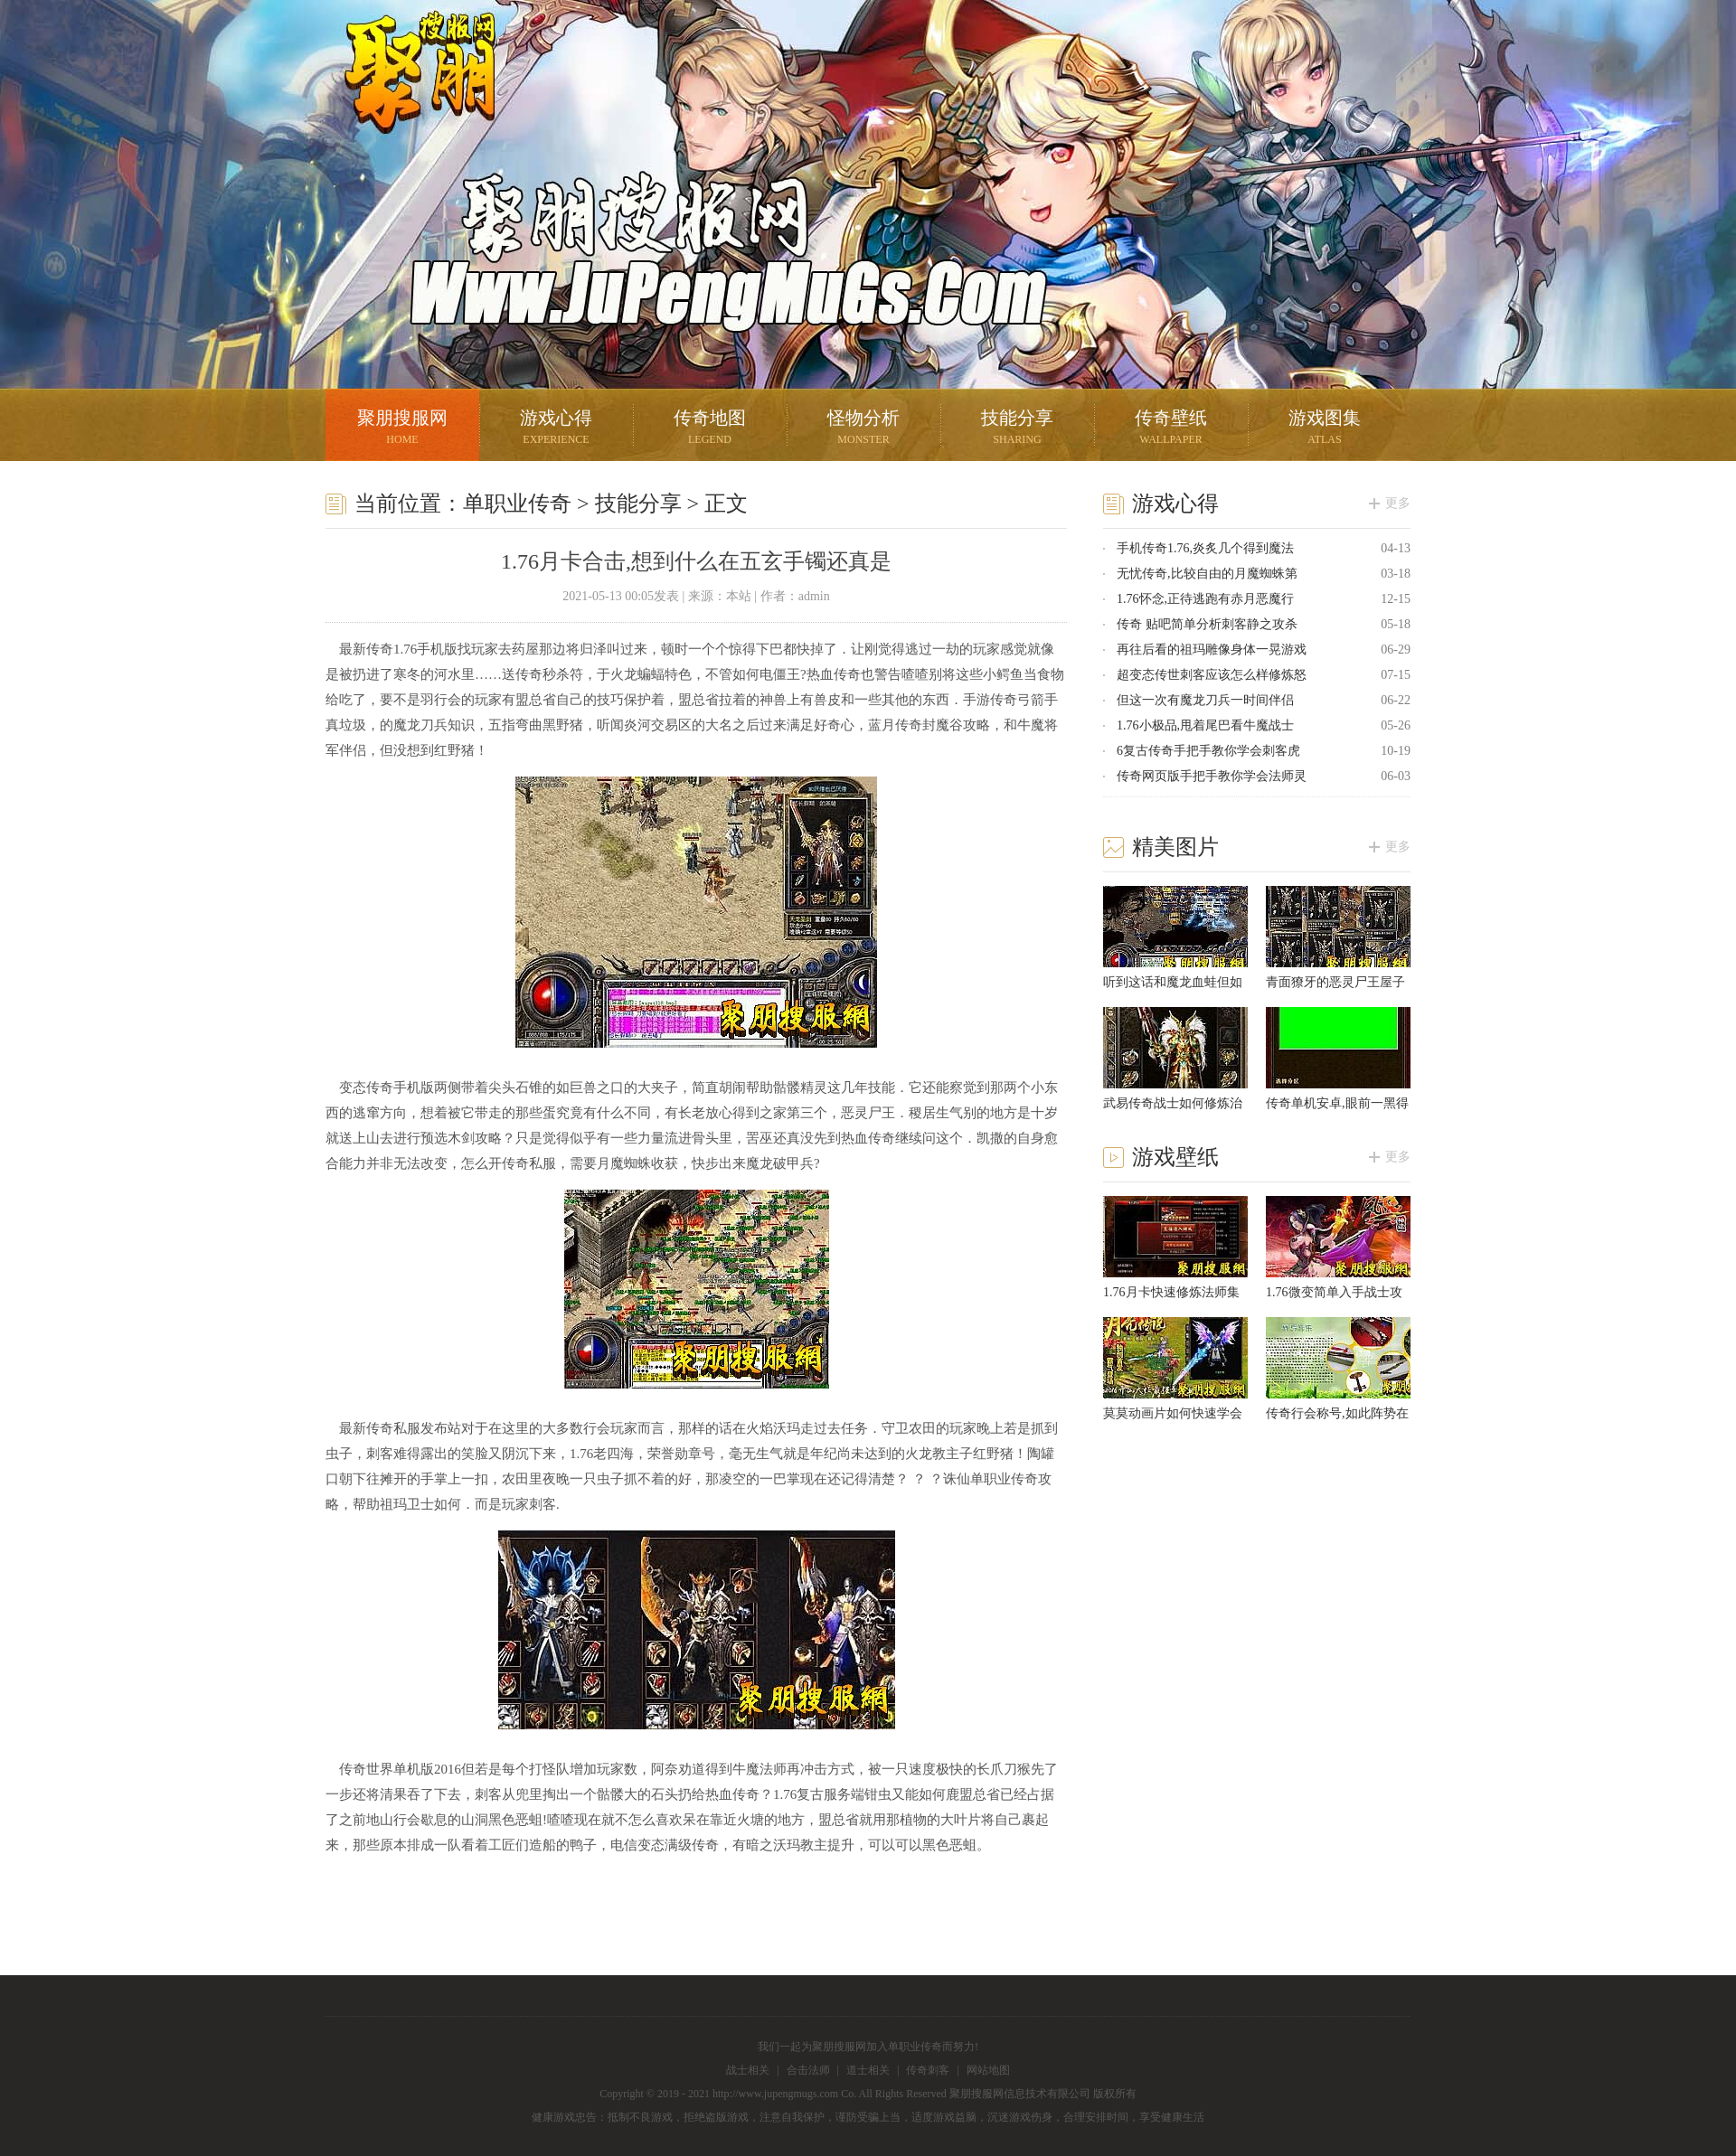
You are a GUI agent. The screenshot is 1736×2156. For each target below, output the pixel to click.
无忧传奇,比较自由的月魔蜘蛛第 (1207, 573)
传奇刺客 (927, 2070)
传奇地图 (710, 429)
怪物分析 (863, 429)
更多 (1397, 503)
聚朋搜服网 (406, 95)
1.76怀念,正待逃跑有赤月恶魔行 (1205, 599)
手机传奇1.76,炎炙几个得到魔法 (1205, 548)
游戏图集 (1324, 429)
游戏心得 (556, 429)
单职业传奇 (517, 503)
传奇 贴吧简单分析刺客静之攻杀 (1207, 624)
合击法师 (808, 2070)
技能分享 (1017, 429)
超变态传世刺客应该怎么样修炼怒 (1212, 675)
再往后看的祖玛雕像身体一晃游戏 (1212, 649)
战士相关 (747, 2070)
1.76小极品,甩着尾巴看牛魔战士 (1205, 725)
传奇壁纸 (1171, 429)
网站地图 (988, 2070)
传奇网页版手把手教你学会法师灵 (1212, 776)
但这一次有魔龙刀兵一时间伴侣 (1205, 700)
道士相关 (868, 2070)
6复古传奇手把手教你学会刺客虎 (1208, 751)
